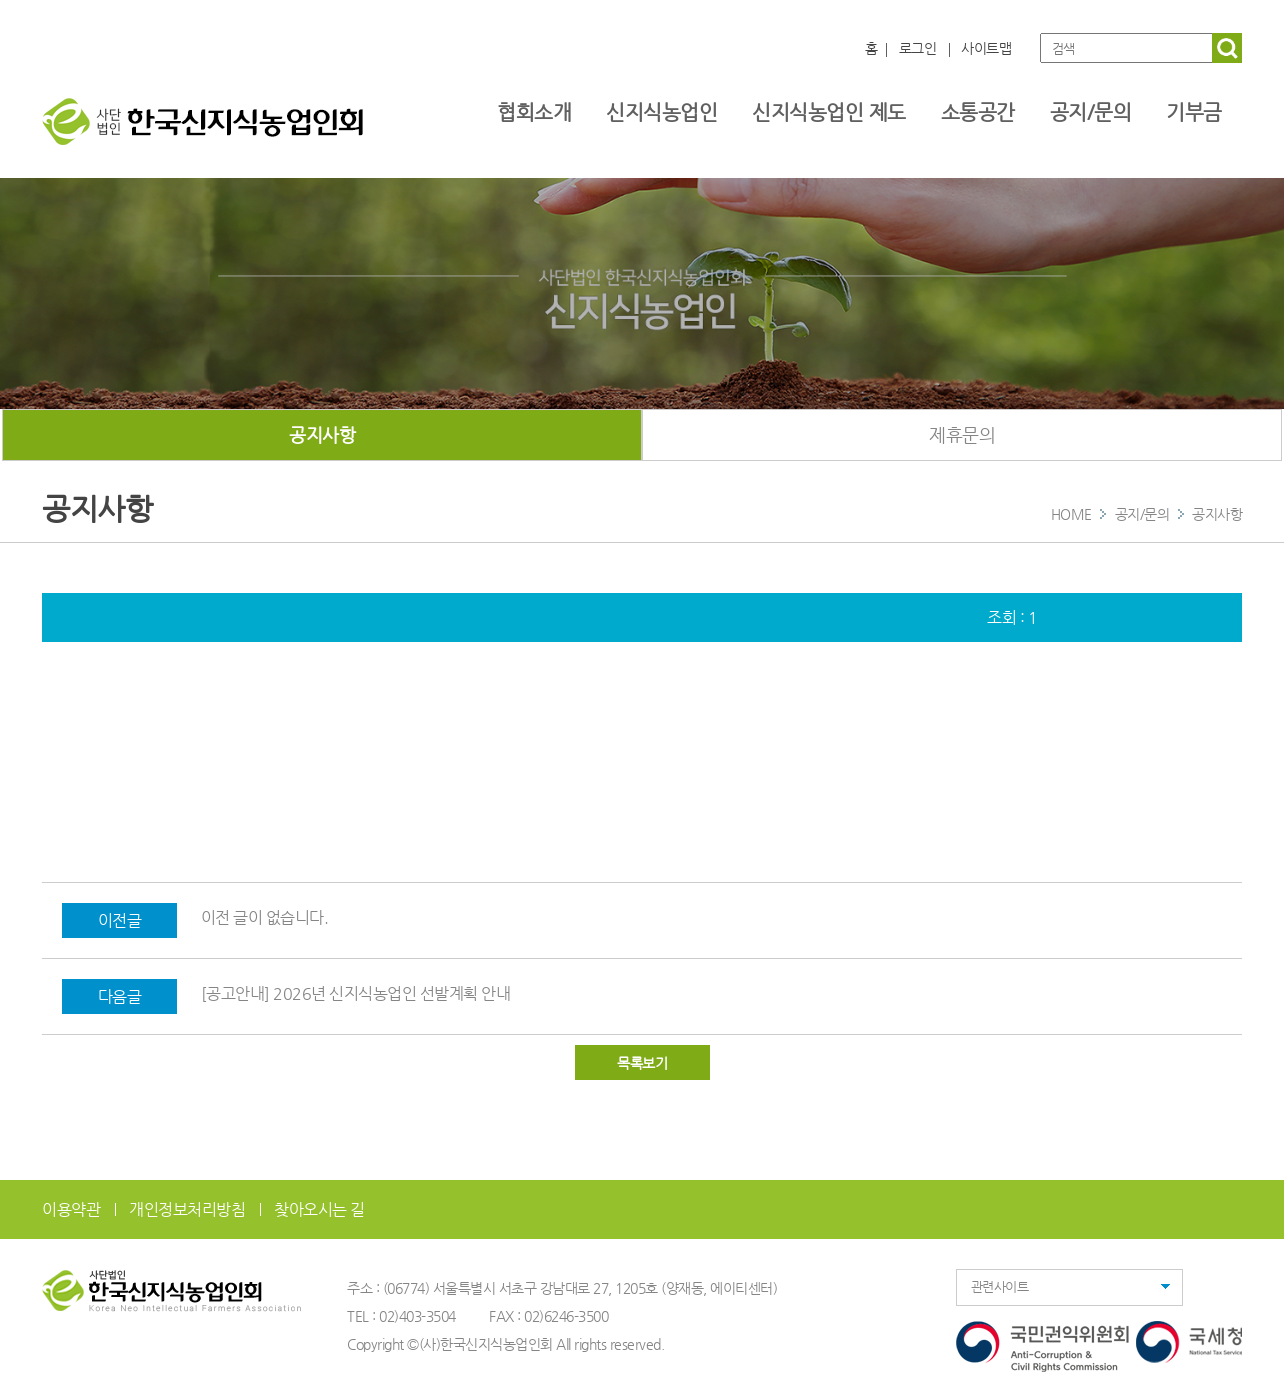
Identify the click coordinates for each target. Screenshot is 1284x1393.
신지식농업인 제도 (829, 112)
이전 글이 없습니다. (265, 917)
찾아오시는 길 (319, 1209)
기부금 (1194, 112)
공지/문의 (1091, 112)
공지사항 (322, 434)
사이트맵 (986, 48)
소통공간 (978, 112)
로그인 (918, 48)
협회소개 (534, 112)
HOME (1071, 514)
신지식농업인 (661, 112)
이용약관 (71, 1209)
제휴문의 (962, 434)
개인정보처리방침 (187, 1209)
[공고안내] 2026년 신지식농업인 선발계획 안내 (356, 993)
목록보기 (642, 1063)
